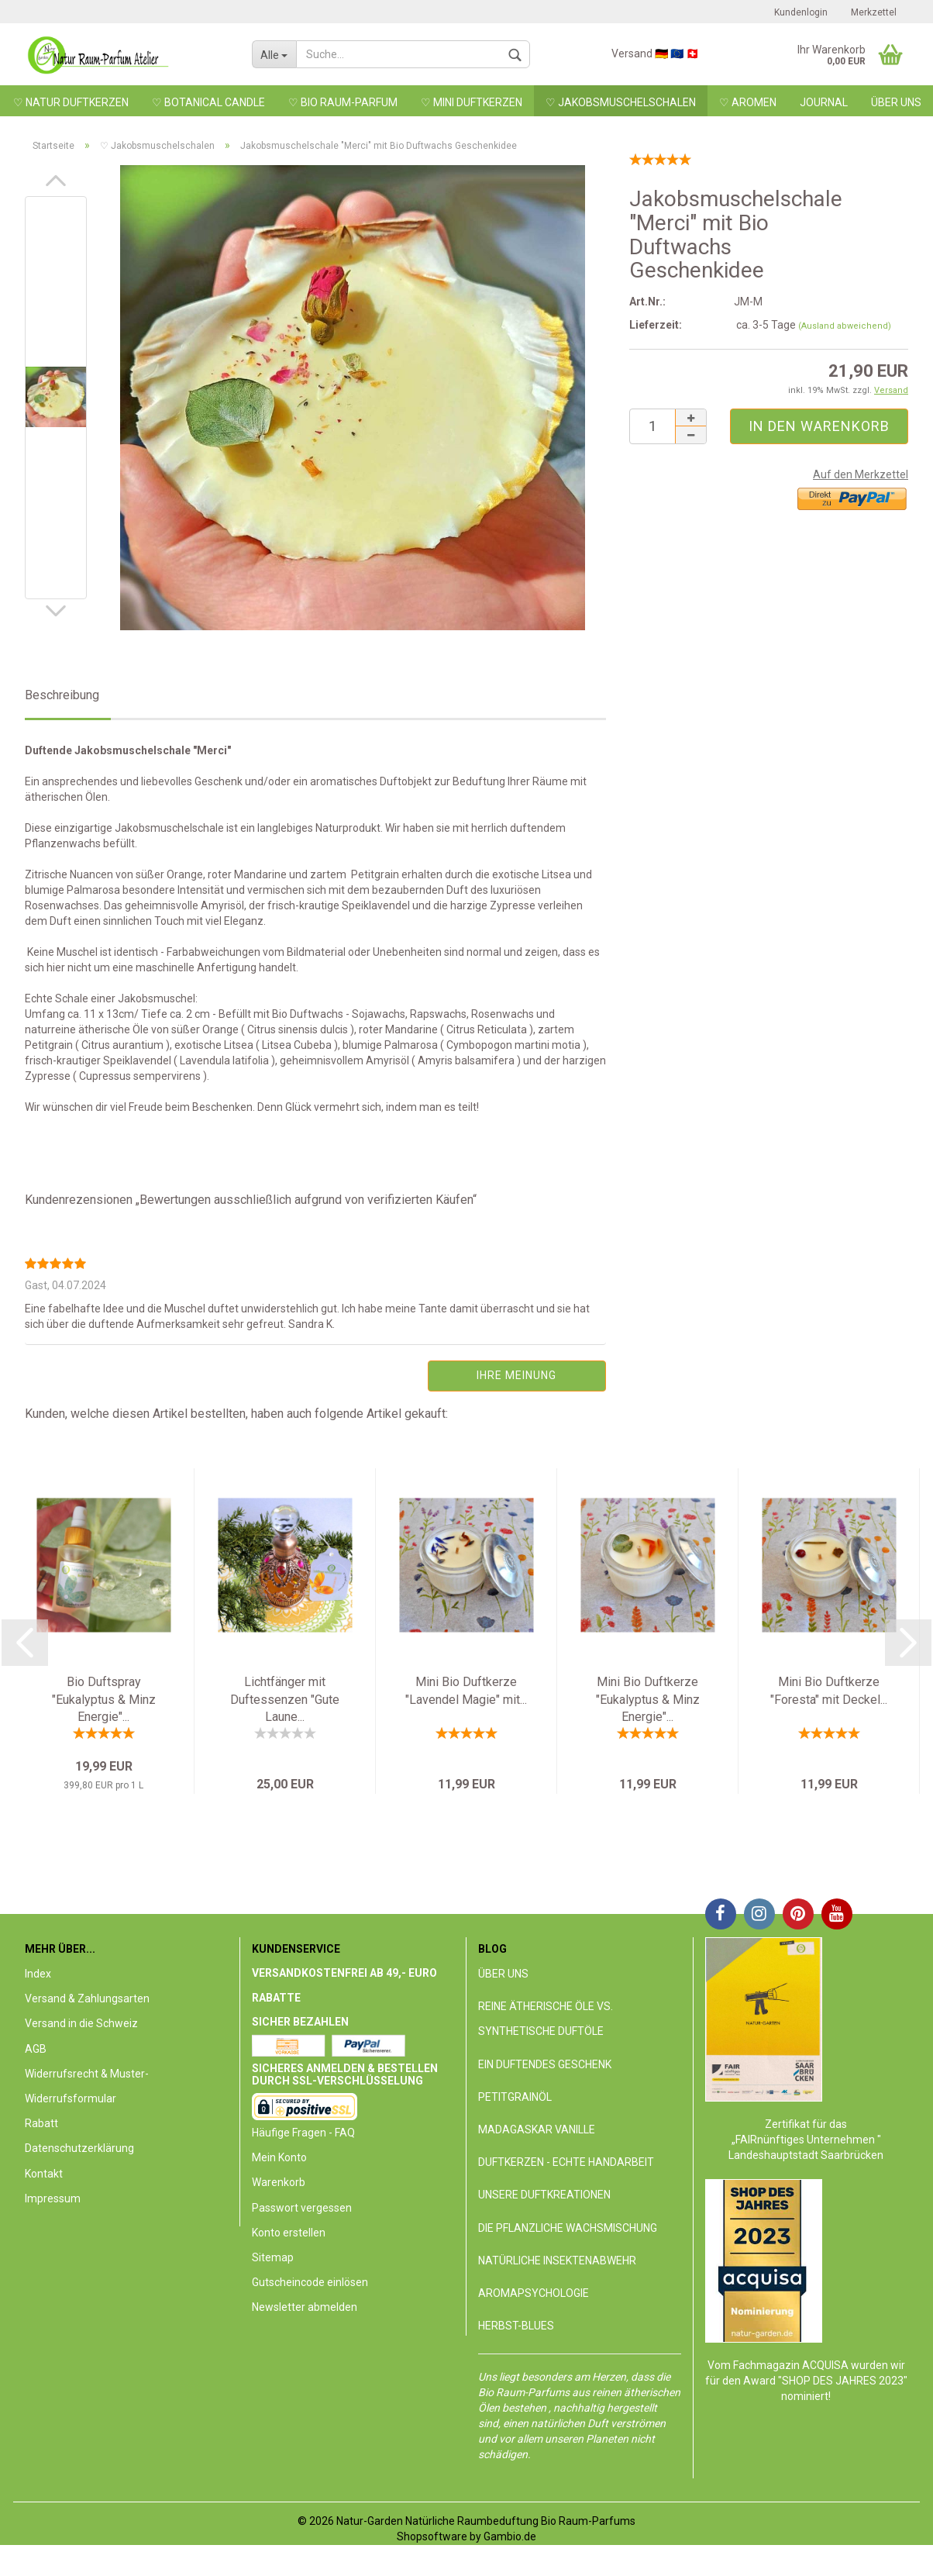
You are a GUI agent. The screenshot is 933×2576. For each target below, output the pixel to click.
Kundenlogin (801, 12)
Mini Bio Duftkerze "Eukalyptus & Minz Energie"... (648, 1699)
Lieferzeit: (655, 325)
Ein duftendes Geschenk (544, 2064)
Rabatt (41, 2123)
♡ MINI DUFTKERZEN (471, 102)
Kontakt (44, 2173)
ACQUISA (826, 2365)
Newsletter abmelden (304, 2307)
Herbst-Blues (516, 2325)
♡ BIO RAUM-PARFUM (343, 102)
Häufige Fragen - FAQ (303, 2132)
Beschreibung (62, 695)
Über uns (896, 102)
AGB (35, 2049)
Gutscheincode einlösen (310, 2282)
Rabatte (276, 1997)
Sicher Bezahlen (300, 2022)
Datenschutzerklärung (79, 2148)
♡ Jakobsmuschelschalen (621, 102)
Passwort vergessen (302, 2208)
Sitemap (273, 2257)
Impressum (53, 2198)
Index (38, 1973)
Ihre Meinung (516, 1375)
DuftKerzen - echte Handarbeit (566, 2162)
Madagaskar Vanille (536, 2129)
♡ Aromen (747, 102)
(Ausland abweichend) (844, 326)
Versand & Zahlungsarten (87, 1998)
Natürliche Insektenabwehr (557, 2260)
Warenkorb (278, 2182)
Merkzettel (874, 12)
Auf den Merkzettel (860, 474)
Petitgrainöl (515, 2097)
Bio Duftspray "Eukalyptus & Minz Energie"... (104, 1699)
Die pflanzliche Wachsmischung (567, 2228)
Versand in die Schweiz (81, 2023)
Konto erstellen (288, 2232)
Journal (824, 102)
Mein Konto (279, 2157)
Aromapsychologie (533, 2293)
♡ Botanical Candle (208, 102)
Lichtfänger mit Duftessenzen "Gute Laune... (284, 1699)
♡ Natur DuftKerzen (71, 102)
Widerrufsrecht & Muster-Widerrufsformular (87, 2086)
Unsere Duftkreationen (544, 2194)
